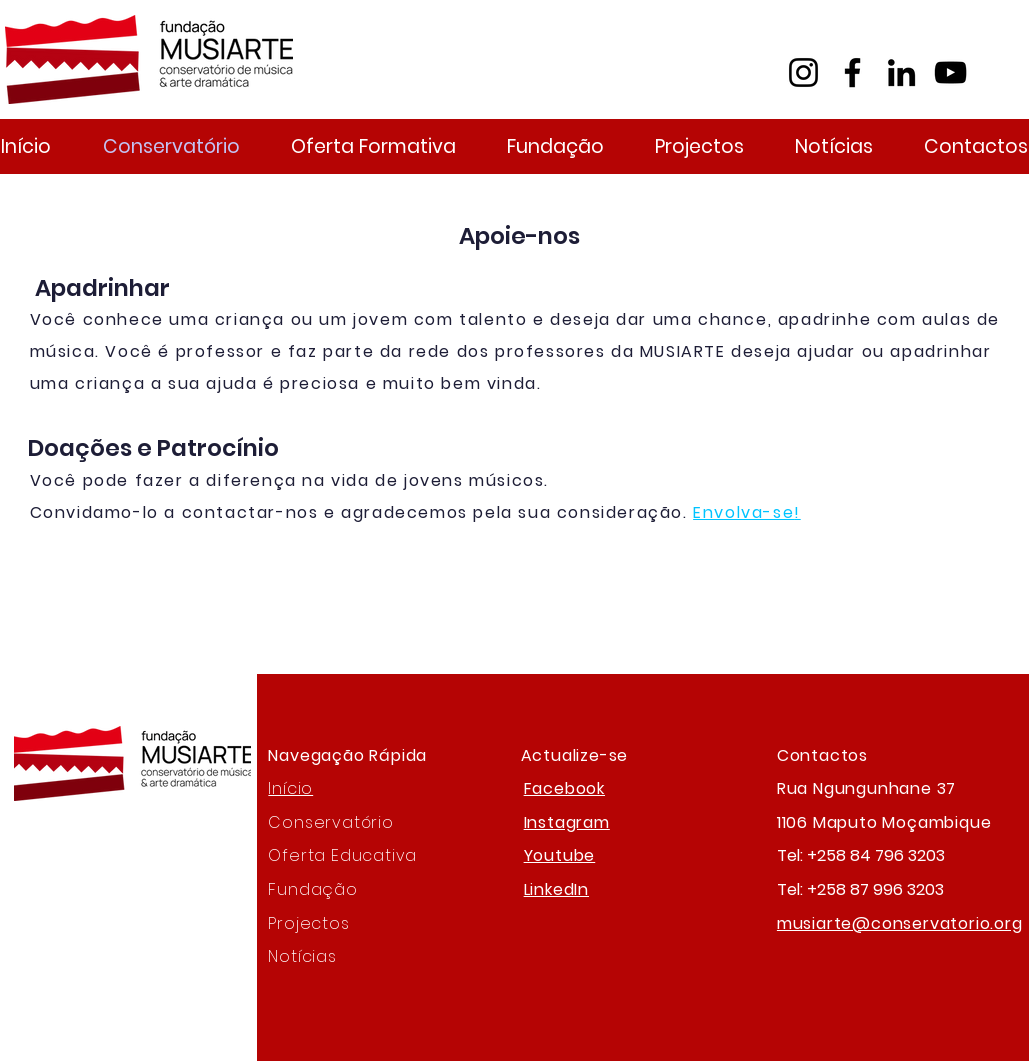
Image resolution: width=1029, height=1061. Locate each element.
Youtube (560, 855)
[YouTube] (950, 72)
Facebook (564, 788)
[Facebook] (852, 72)
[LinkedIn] (901, 72)
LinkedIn (556, 889)
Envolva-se (743, 512)
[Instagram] (803, 72)
